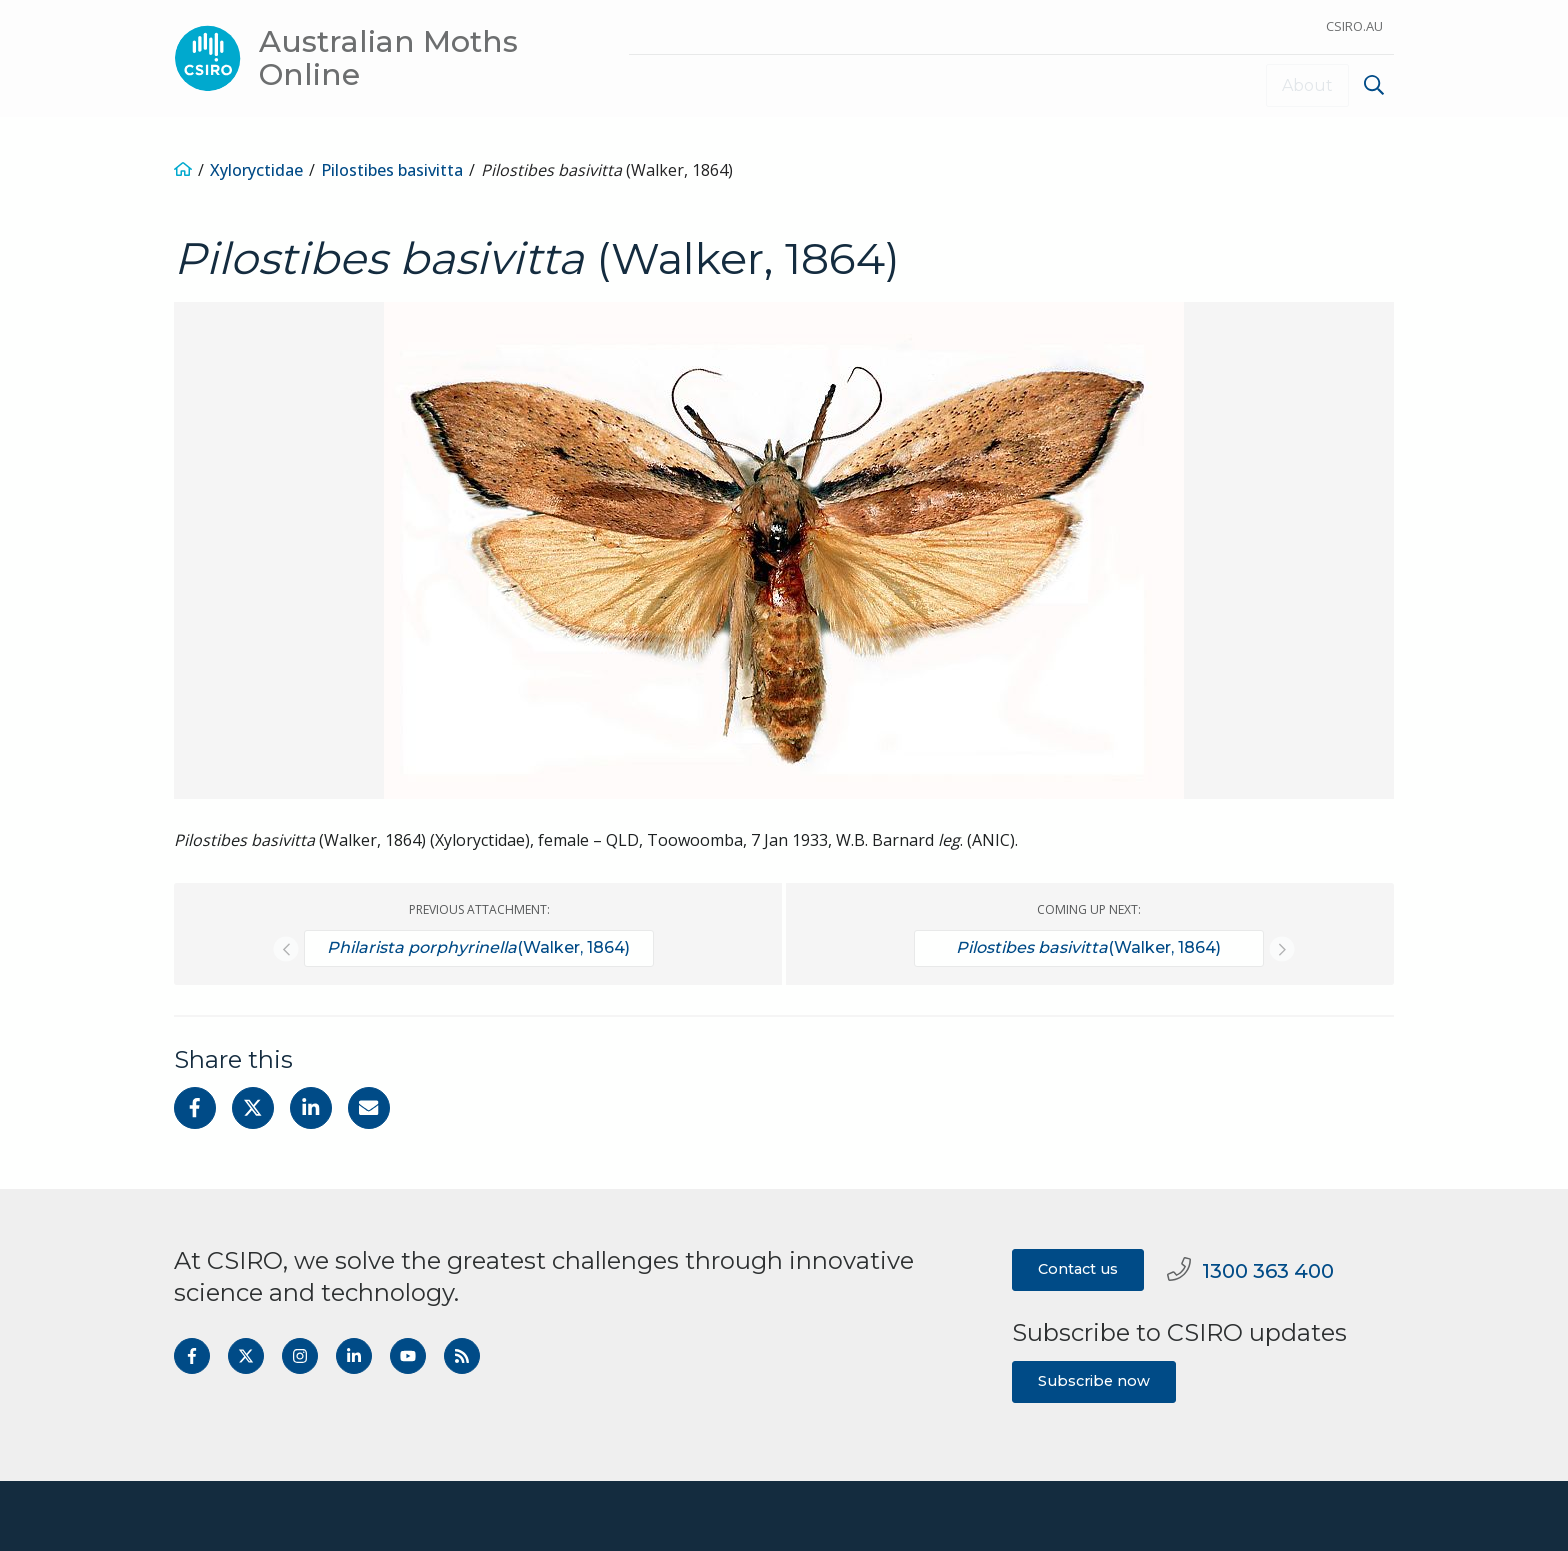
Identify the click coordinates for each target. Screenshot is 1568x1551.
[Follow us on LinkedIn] (354, 1355)
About (1307, 84)
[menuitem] (1371, 87)
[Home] (183, 168)
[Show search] (1374, 85)
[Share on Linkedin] (311, 1107)
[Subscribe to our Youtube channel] (408, 1355)
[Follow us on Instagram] (300, 1355)
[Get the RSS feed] (462, 1355)
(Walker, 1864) (478, 947)
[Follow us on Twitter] (246, 1355)
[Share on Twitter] (253, 1107)
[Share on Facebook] (195, 1107)
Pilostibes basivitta (392, 168)
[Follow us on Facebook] (192, 1355)
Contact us (1078, 1268)
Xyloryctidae (256, 168)
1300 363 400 (1250, 1269)
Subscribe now (1094, 1379)
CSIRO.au (1354, 26)
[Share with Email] (369, 1107)
